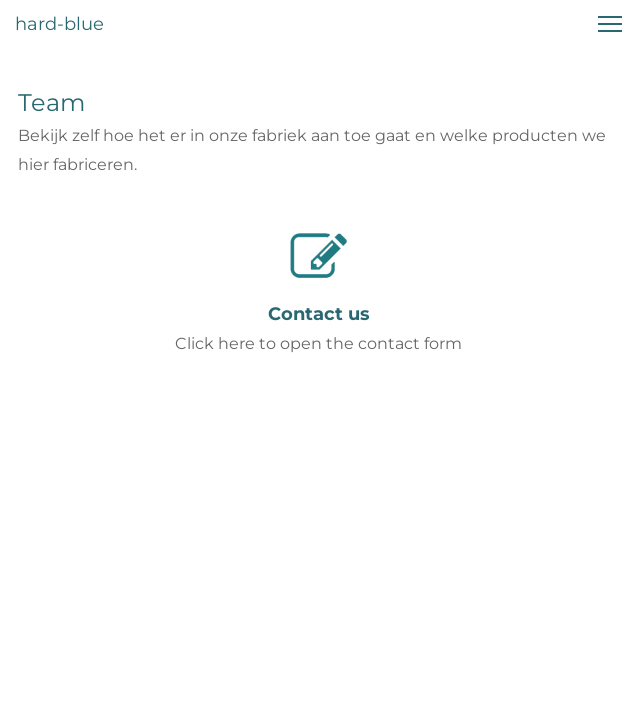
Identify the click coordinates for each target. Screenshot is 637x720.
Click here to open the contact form (318, 343)
